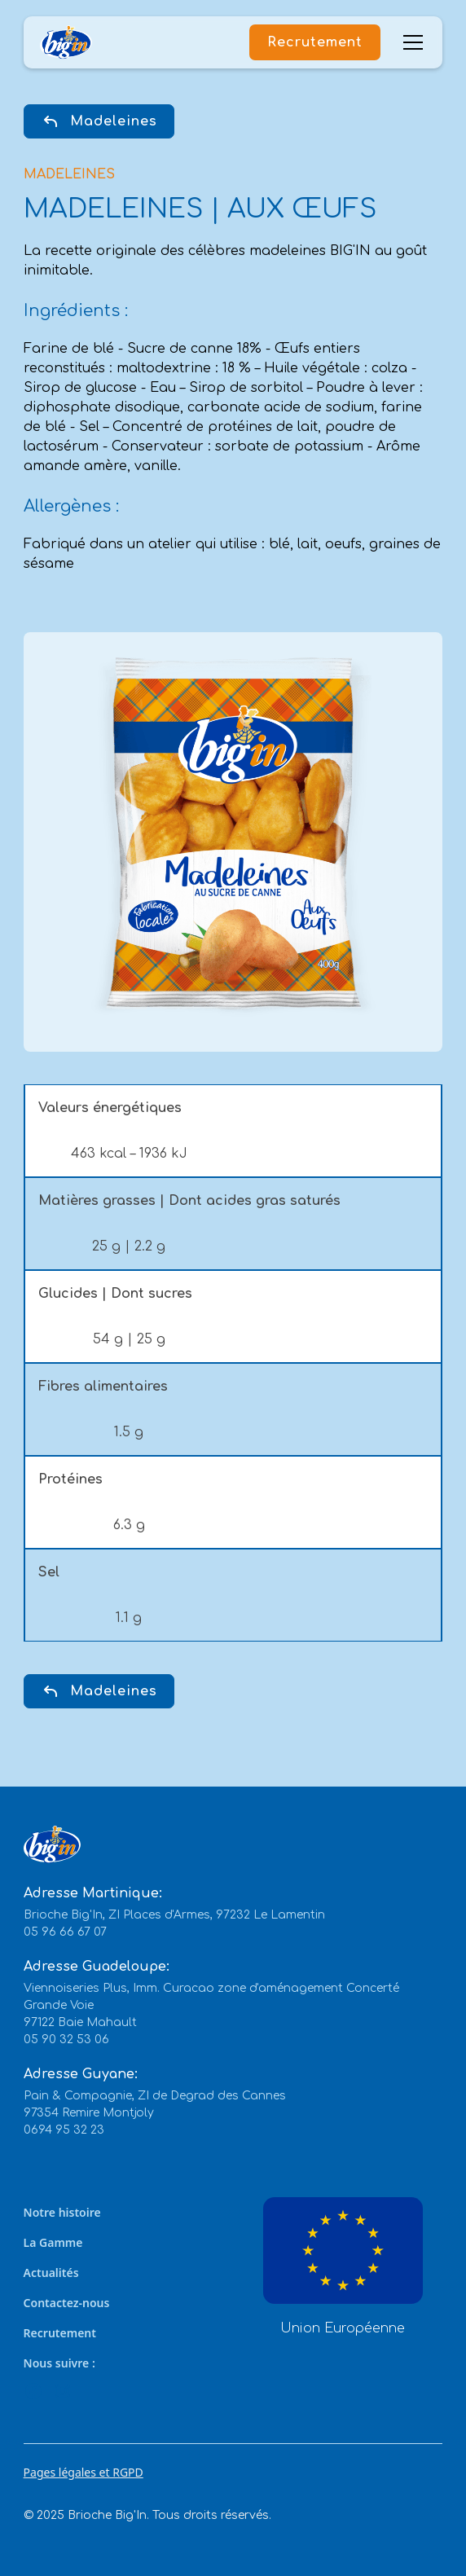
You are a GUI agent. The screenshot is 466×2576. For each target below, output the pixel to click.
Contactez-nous (67, 2302)
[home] (66, 42)
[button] (409, 42)
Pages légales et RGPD (83, 2472)
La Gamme (53, 2242)
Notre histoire (62, 2212)
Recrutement (315, 42)
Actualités (51, 2272)
